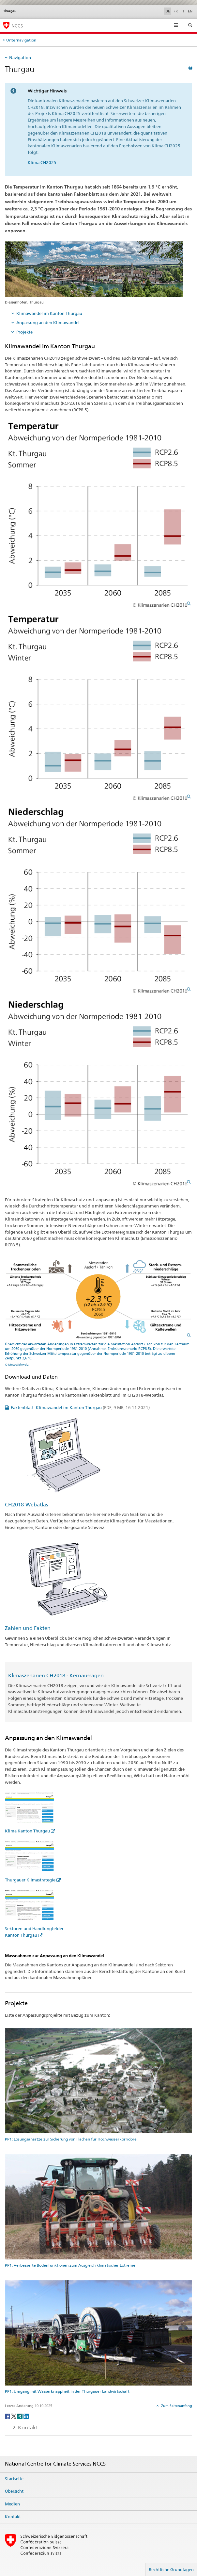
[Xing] (20, 2415)
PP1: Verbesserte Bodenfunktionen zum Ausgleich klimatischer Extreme (70, 2265)
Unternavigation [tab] (21, 40)
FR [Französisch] (176, 11)
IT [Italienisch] (182, 11)
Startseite (14, 2478)
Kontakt (13, 2516)
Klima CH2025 (42, 162)
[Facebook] (8, 2415)
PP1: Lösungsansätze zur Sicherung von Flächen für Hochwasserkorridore (71, 2139)
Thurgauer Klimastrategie (30, 1879)
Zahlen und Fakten (28, 1628)
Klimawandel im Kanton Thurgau (49, 313)
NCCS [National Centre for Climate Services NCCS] (17, 25)
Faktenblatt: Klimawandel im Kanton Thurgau (80, 1407)
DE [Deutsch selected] (167, 11)
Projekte (24, 332)
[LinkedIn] (26, 2415)
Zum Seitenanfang (176, 2406)
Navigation (20, 57)
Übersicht (14, 2491)
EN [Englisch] (190, 11)
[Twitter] (14, 2415)
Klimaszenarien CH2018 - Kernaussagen (56, 1675)
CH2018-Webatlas (26, 1504)
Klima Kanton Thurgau (27, 1830)
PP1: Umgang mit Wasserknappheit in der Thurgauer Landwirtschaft (67, 2391)
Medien (12, 2503)
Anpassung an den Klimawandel (48, 322)
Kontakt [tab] (27, 2427)
